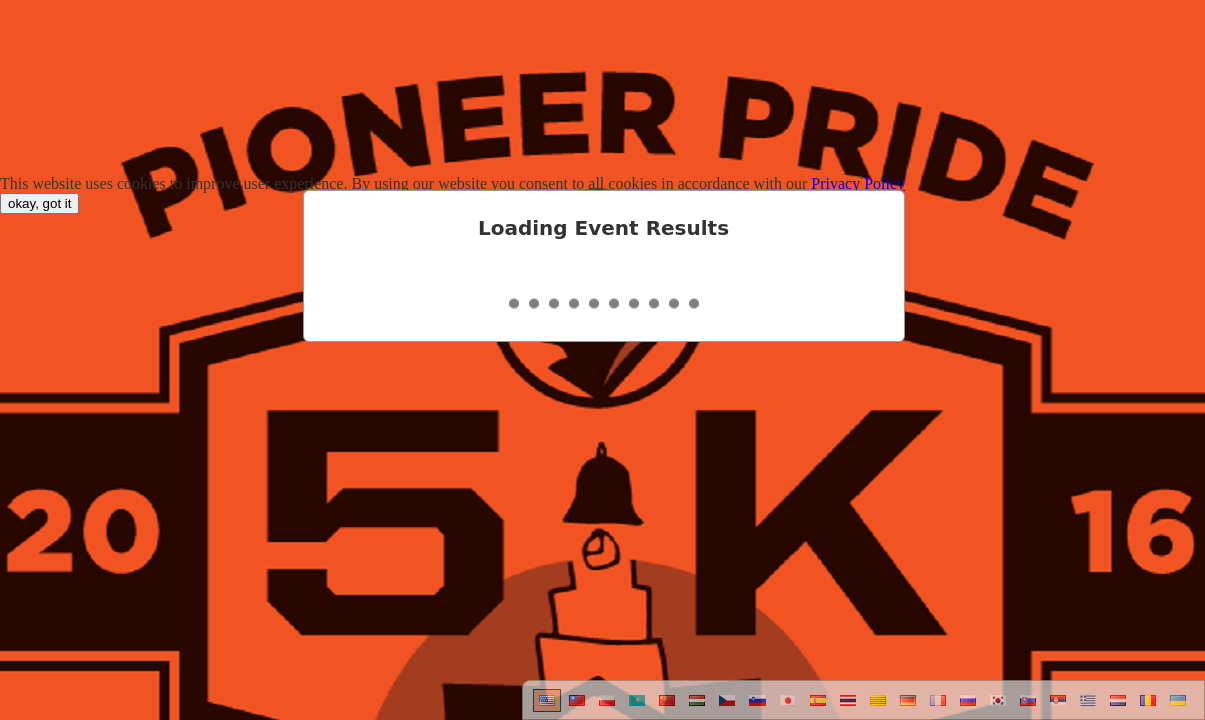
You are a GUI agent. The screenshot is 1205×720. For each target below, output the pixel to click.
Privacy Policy (858, 183)
